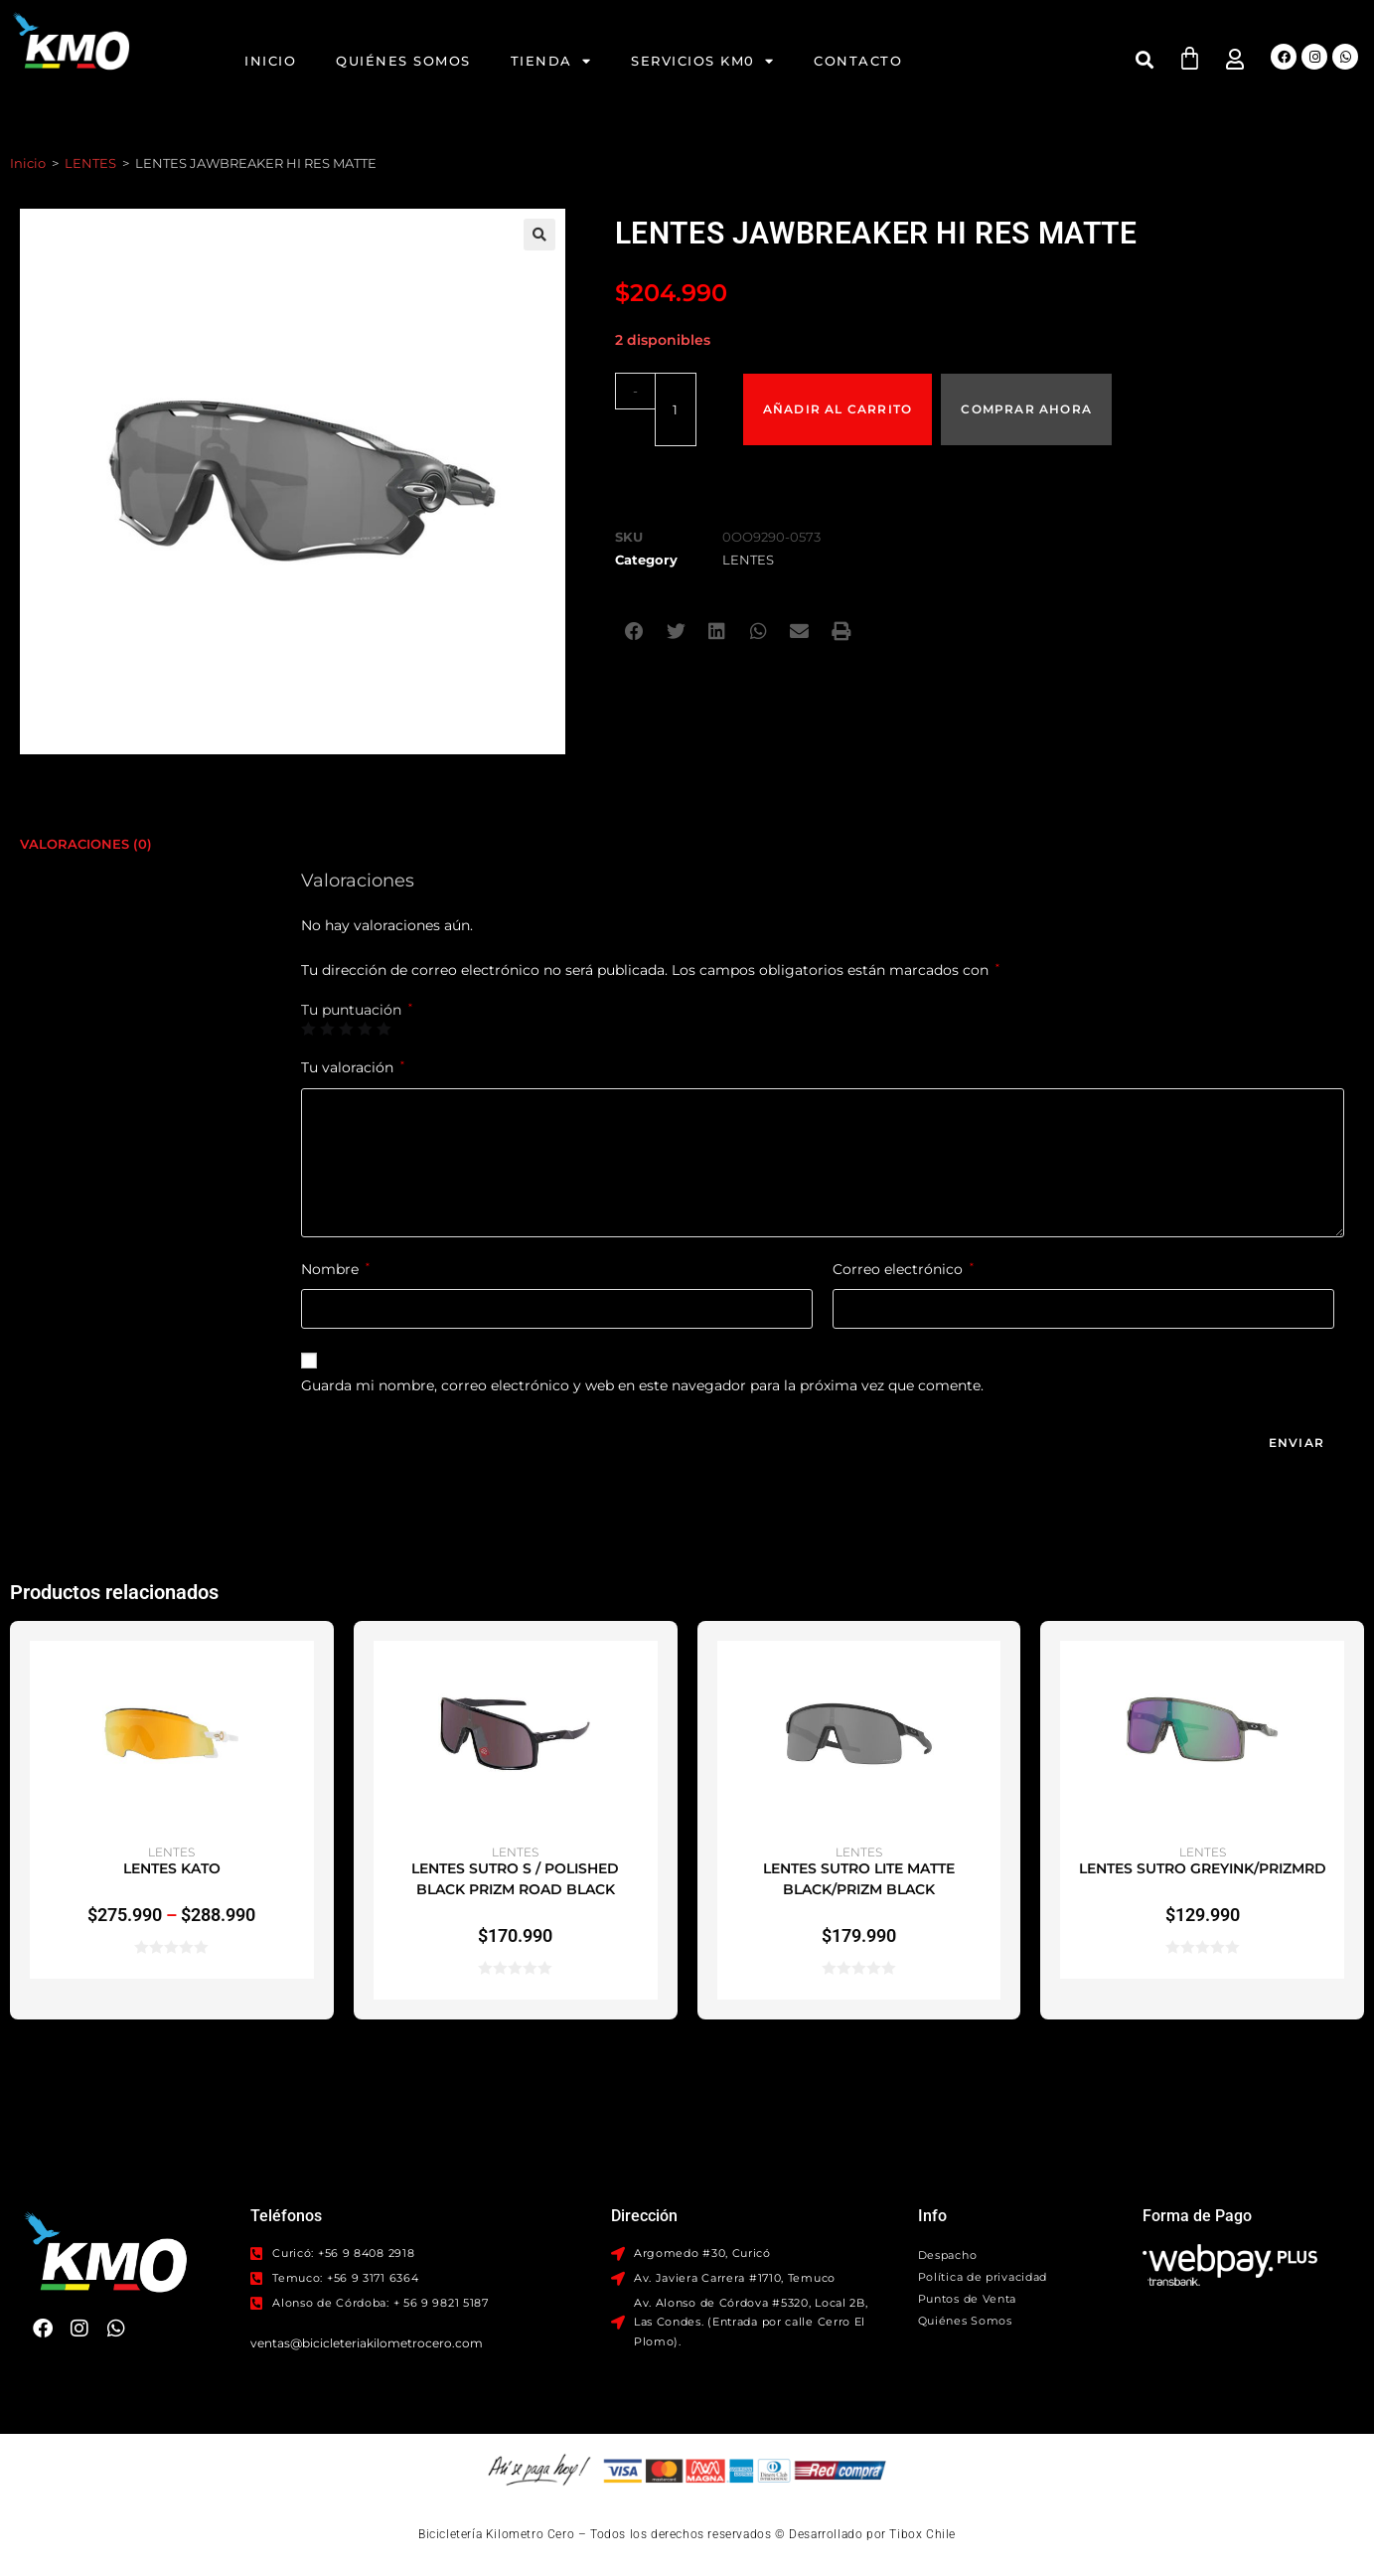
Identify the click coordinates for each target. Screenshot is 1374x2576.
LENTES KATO (172, 1868)
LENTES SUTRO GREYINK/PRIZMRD (1202, 1868)
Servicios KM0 (702, 61)
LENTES (90, 163)
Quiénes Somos (403, 61)
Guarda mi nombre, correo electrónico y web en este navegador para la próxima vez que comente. (642, 1385)
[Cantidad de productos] (669, 390)
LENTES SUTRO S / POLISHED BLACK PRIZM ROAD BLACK (515, 1878)
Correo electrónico (903, 1269)
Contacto (858, 61)
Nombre (335, 1269)
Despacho (948, 2255)
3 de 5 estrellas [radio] (346, 1029)
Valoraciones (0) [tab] (86, 843)
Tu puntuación (356, 1010)
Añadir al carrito (838, 390)
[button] (1144, 59)
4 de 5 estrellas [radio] (365, 1029)
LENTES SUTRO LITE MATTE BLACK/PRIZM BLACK (859, 1878)
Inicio (270, 61)
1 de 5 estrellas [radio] (308, 1029)
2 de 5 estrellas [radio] (327, 1029)
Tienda (551, 61)
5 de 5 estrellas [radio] (383, 1029)
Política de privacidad (982, 2277)
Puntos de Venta (967, 2299)
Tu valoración (352, 1067)
